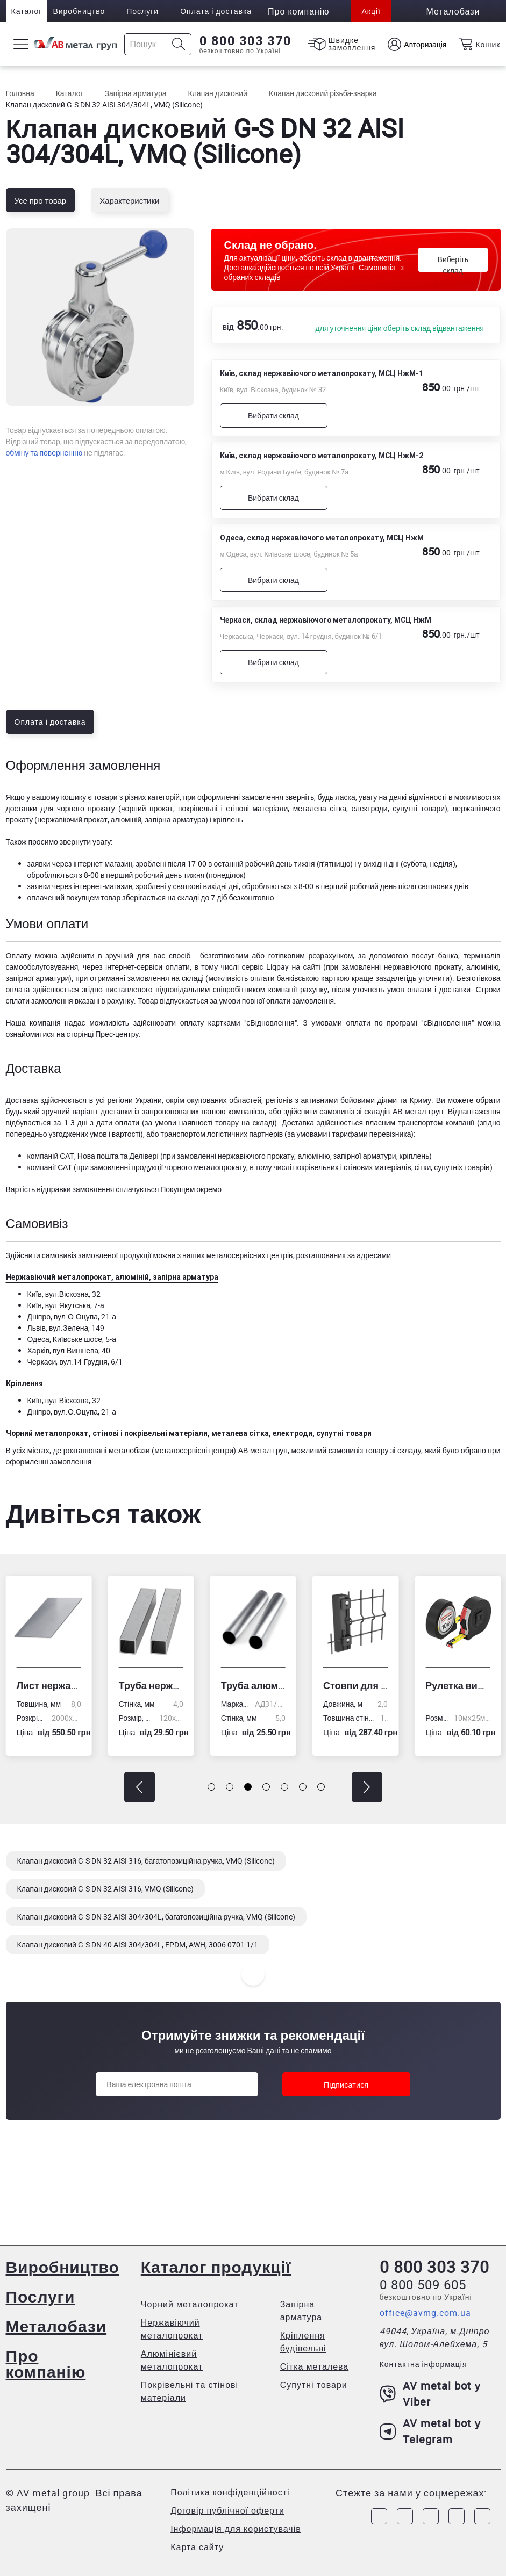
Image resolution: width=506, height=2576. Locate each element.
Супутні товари (313, 2385)
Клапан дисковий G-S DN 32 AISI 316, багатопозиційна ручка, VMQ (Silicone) (146, 1861)
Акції (370, 11)
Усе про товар (41, 200)
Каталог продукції (216, 2267)
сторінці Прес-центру (102, 1034)
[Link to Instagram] (405, 2516)
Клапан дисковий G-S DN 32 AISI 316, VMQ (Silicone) (105, 1889)
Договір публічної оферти (227, 2510)
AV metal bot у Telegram (430, 2431)
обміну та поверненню (44, 453)
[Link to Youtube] (482, 2516)
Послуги (142, 11)
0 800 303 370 (245, 40)
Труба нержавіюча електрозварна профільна (151, 1685)
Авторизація (425, 44)
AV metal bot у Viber (430, 2393)
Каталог (26, 11)
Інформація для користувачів (235, 2529)
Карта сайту (197, 2547)
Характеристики (129, 200)
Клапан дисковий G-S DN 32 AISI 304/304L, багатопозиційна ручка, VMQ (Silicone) (156, 1916)
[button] (139, 1787)
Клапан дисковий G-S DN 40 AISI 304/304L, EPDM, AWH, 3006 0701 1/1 (137, 1944)
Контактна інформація (423, 2364)
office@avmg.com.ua (425, 2313)
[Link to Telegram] (431, 2516)
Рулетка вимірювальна (457, 1685)
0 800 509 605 (423, 2284)
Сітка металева (314, 2366)
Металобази (56, 2326)
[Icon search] (179, 44)
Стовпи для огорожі (355, 1685)
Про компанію (46, 2363)
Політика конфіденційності (229, 2492)
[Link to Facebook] (379, 2516)
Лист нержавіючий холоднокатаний (48, 1685)
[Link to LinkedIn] (456, 2516)
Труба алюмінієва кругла (253, 1685)
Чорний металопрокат (190, 2304)
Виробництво (79, 11)
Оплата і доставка (216, 11)
